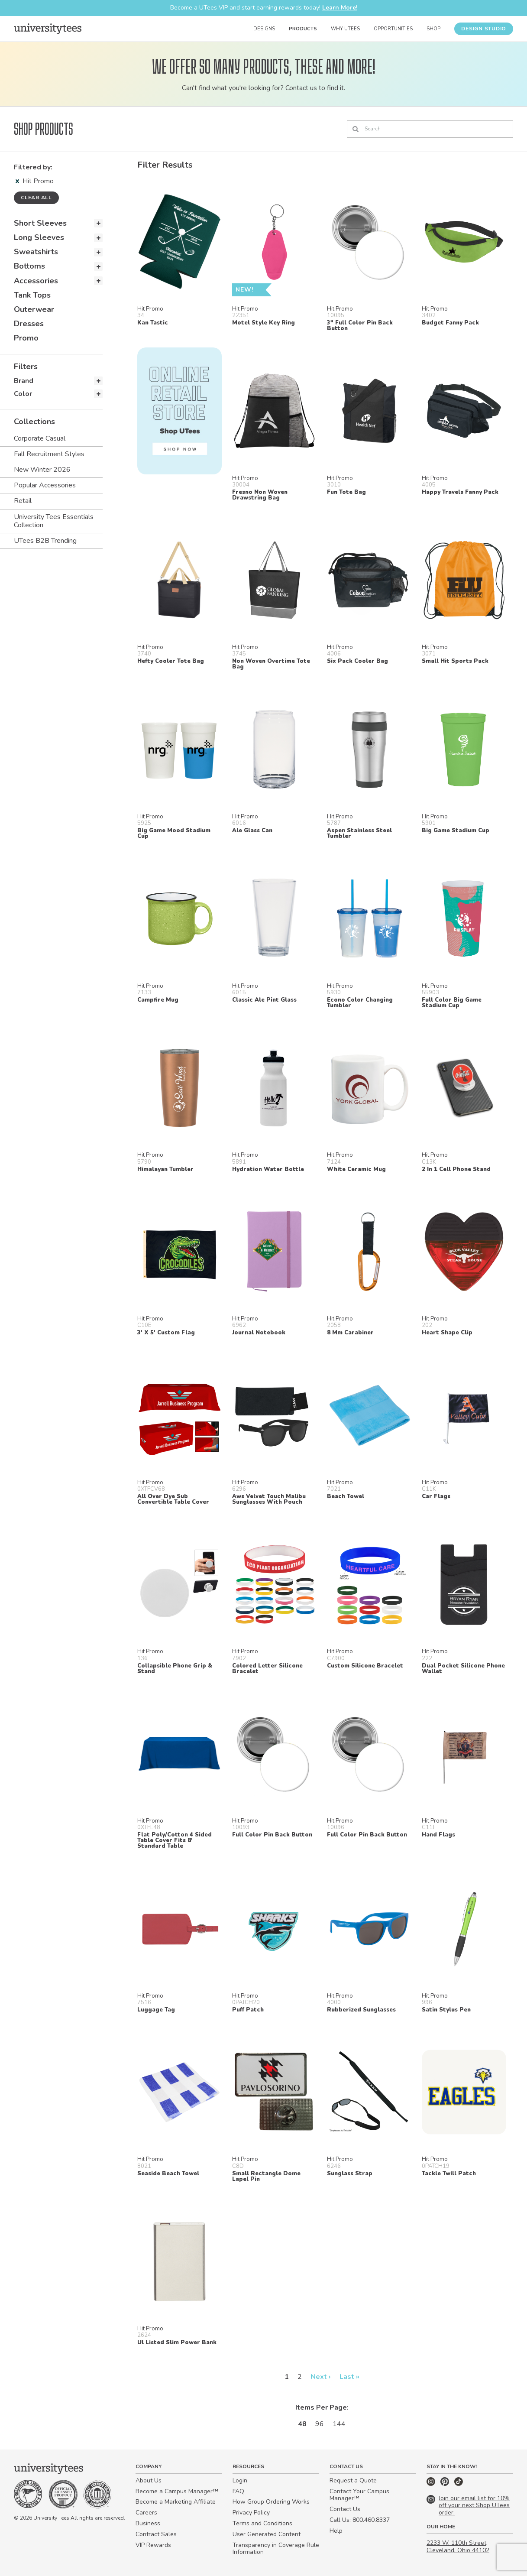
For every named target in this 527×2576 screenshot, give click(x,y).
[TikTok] (458, 2484)
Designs (264, 29)
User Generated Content (267, 2534)
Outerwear (34, 309)
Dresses (29, 323)
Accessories (36, 281)
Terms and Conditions (262, 2523)
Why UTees (345, 29)
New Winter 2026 (42, 469)
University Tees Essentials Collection (54, 521)
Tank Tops (32, 295)
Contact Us (345, 2509)
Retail (23, 501)
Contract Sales (156, 2534)
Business (148, 2523)
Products (303, 29)
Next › (320, 2376)
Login (240, 2480)
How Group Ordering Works (271, 2502)
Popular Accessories (45, 485)
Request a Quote (353, 2480)
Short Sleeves (40, 223)
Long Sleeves (39, 237)
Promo (26, 338)
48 (302, 2424)
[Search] (430, 129)
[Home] (47, 28)
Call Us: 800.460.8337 (360, 2520)
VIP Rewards (153, 2545)
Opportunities (393, 29)
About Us (149, 2480)
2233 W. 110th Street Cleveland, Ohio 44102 (458, 2546)
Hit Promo (35, 181)
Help (336, 2531)
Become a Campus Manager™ (177, 2491)
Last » (349, 2376)
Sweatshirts (36, 252)
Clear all (36, 197)
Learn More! (339, 7)
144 (339, 2424)
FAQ (238, 2491)
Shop (433, 29)
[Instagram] (432, 2484)
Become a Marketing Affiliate (176, 2502)
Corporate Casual (39, 438)
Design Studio (483, 28)
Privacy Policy (251, 2512)
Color (23, 394)
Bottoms (29, 266)
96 (319, 2424)
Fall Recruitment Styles (49, 454)
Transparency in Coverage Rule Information (276, 2549)
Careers (146, 2512)
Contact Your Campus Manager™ (359, 2495)
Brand (23, 381)
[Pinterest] (445, 2484)
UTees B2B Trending (45, 540)
